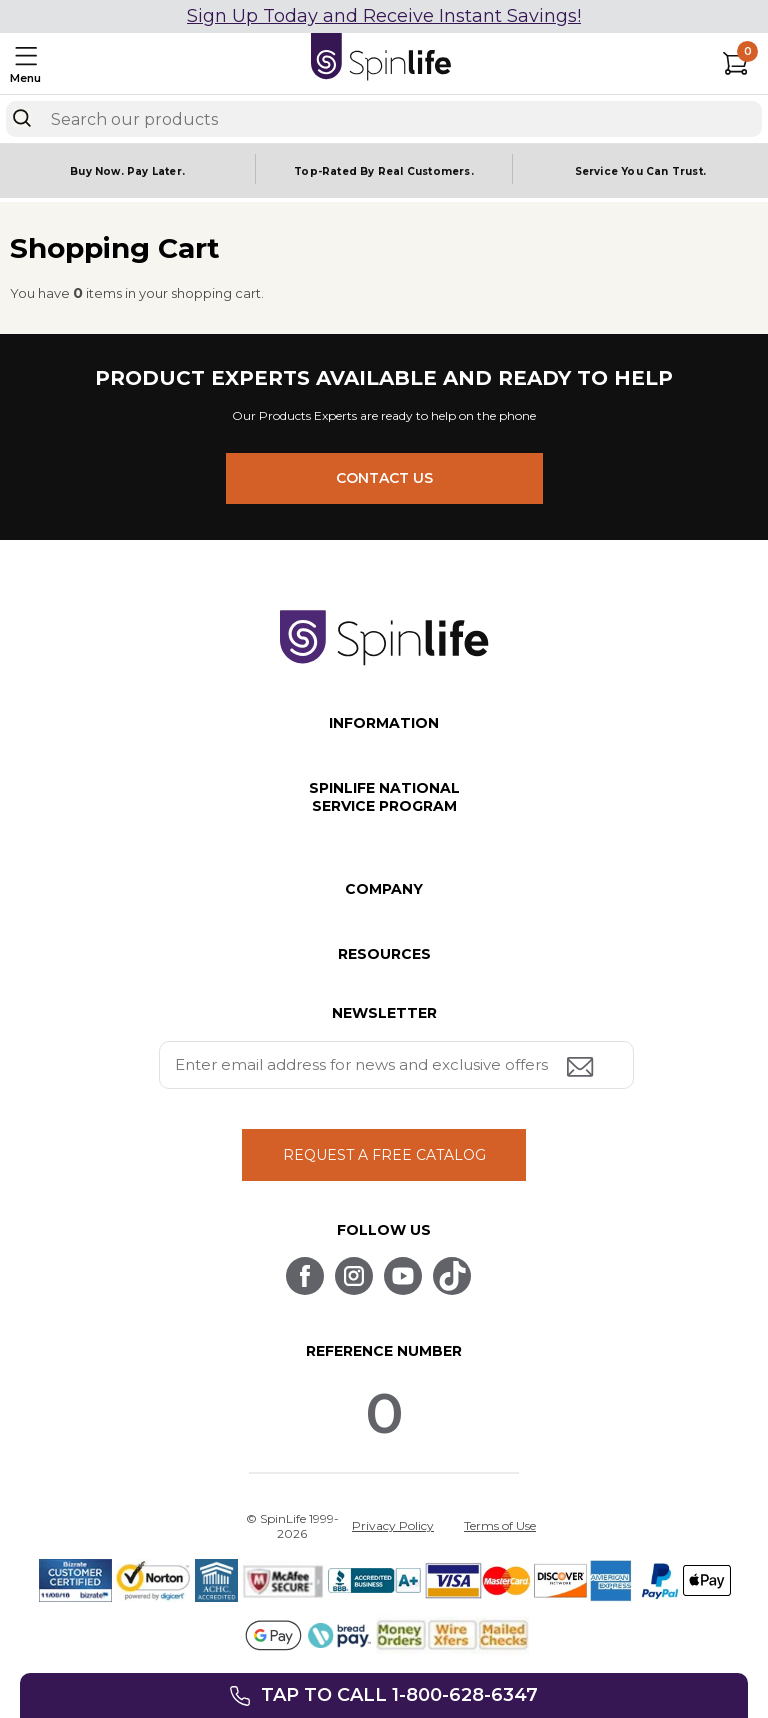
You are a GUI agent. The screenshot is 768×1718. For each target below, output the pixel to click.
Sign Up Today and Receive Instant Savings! (384, 16)
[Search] (22, 118)
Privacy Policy (393, 1525)
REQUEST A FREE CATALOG (384, 1155)
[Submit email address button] (582, 1068)
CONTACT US (384, 478)
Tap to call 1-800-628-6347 (399, 1695)
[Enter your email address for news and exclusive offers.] (396, 1065)
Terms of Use (500, 1525)
